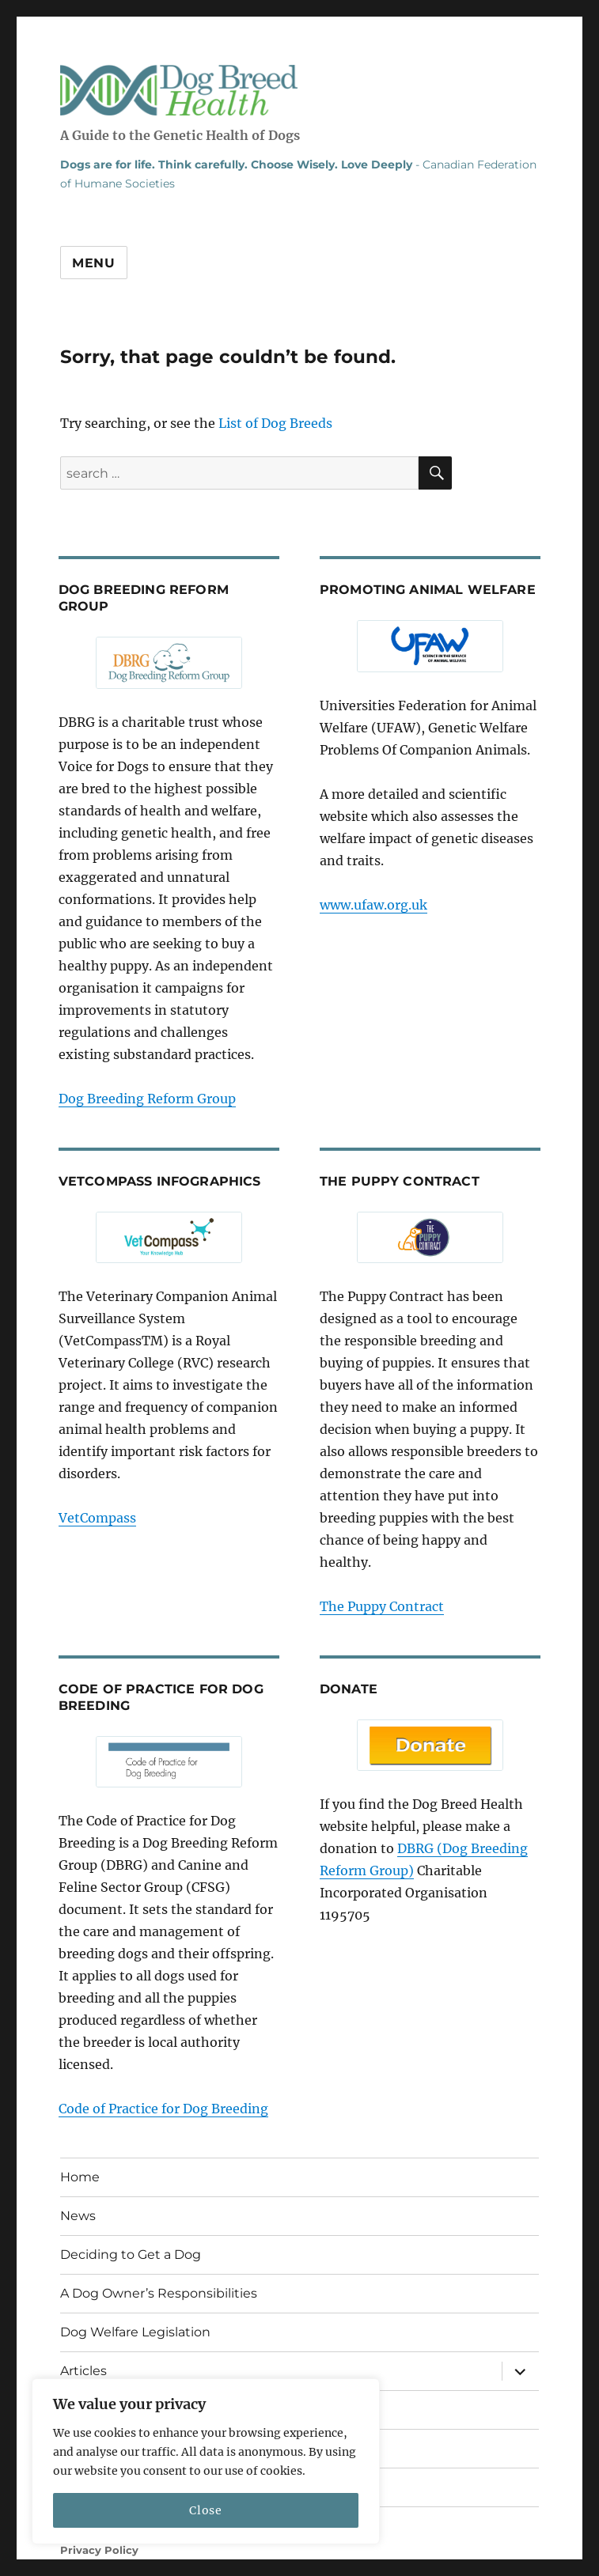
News (78, 2215)
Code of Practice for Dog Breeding (163, 2108)
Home (80, 2176)
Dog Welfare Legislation (135, 2332)
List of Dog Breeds (275, 423)
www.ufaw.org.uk (373, 905)
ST (125, 2565)
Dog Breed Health (179, 90)
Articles (83, 2370)
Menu (94, 262)
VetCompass (97, 1518)
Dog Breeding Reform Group (147, 1098)
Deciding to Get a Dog (130, 2254)
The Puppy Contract (382, 1606)
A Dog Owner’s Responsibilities (158, 2293)
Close (205, 2510)
